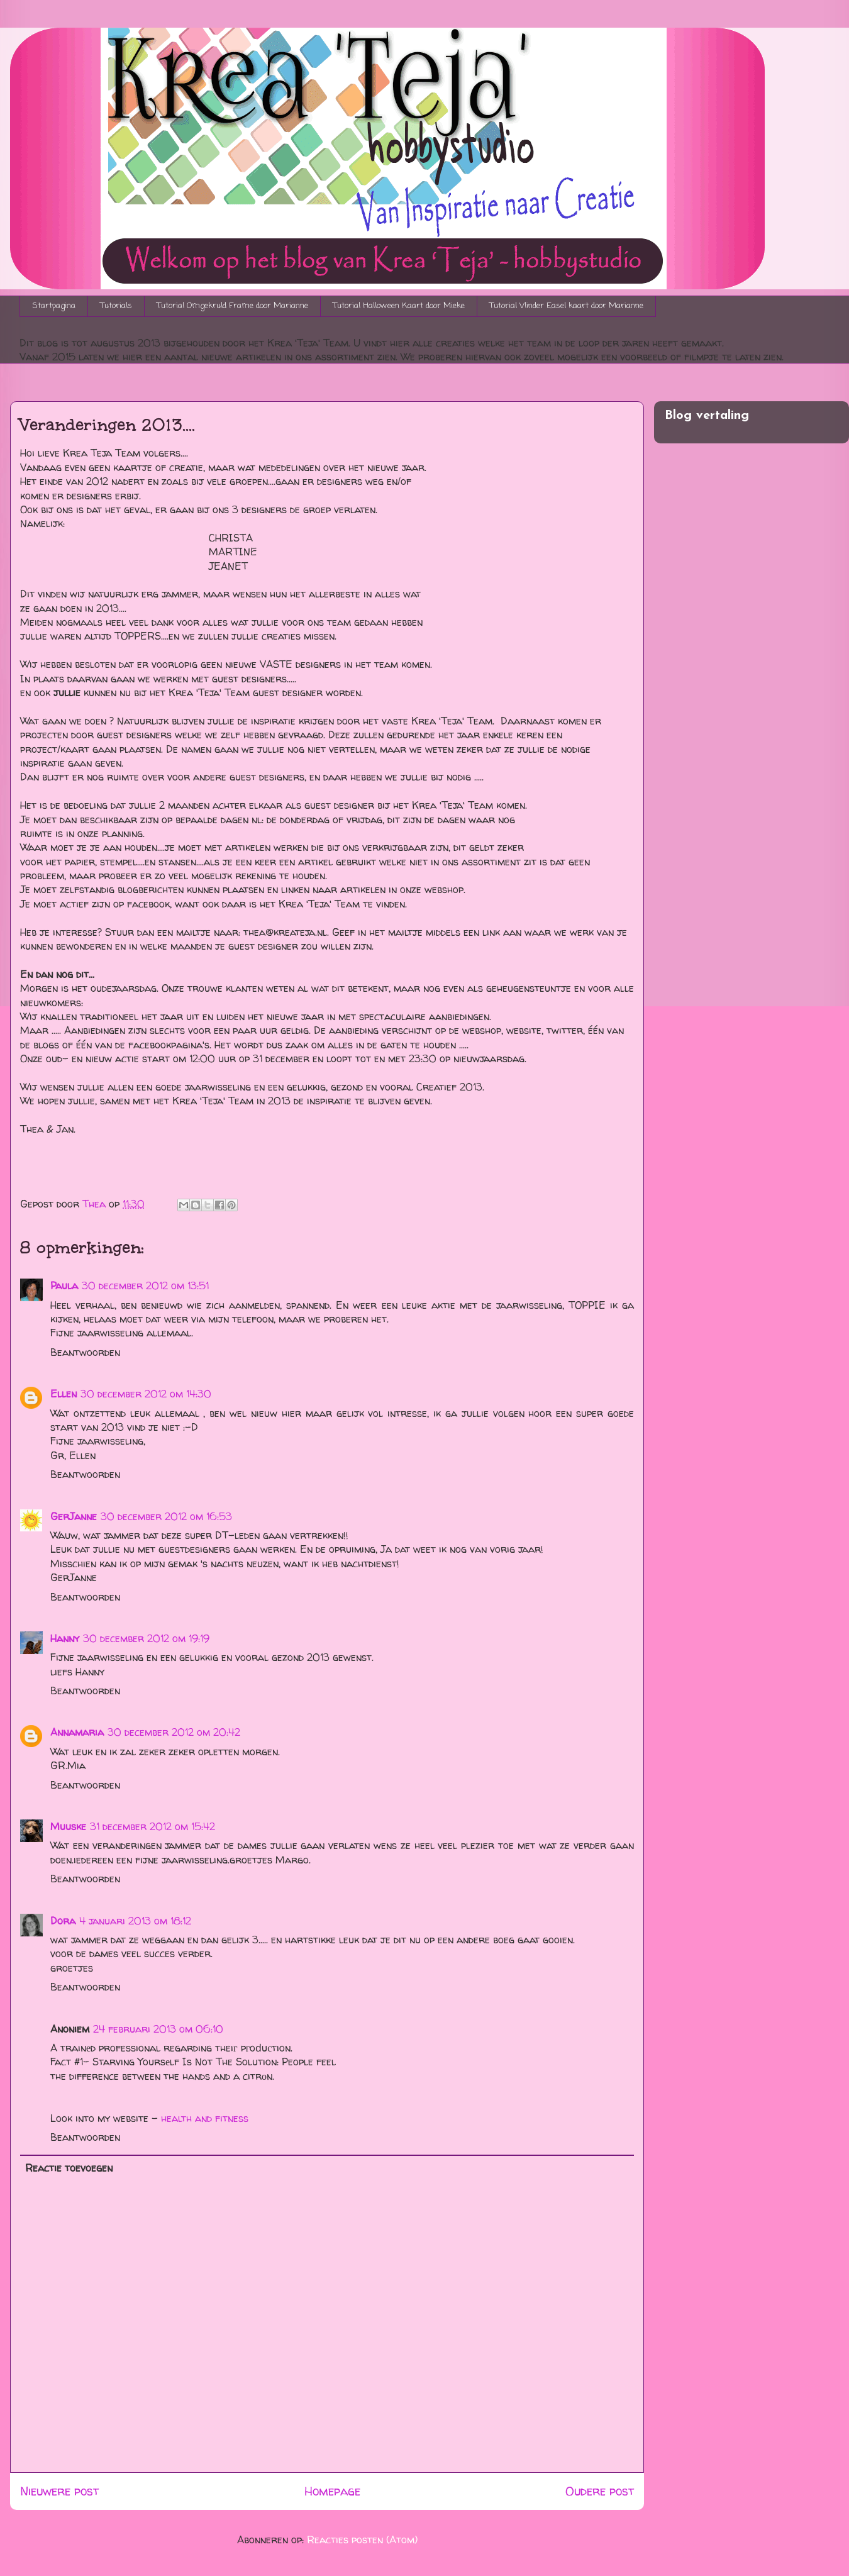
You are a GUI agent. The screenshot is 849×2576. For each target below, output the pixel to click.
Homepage (332, 2491)
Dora (62, 1921)
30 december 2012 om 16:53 (166, 1516)
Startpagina (54, 306)
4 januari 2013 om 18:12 (135, 1921)
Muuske (68, 1826)
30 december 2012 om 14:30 (145, 1394)
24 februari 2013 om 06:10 (158, 2029)
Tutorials (116, 306)
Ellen (63, 1394)
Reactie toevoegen (69, 2168)
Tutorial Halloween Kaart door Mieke (399, 306)
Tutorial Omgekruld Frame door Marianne (232, 306)
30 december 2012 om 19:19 (146, 1638)
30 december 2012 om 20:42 (174, 1732)
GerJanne (73, 1516)
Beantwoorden (85, 1352)
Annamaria (77, 1732)
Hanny (64, 1638)
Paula (64, 1285)
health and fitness (204, 2118)
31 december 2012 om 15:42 (152, 1826)
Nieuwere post (59, 2491)
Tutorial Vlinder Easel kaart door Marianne (566, 306)
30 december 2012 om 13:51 (145, 1285)
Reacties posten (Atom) (362, 2539)
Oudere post (599, 2491)
